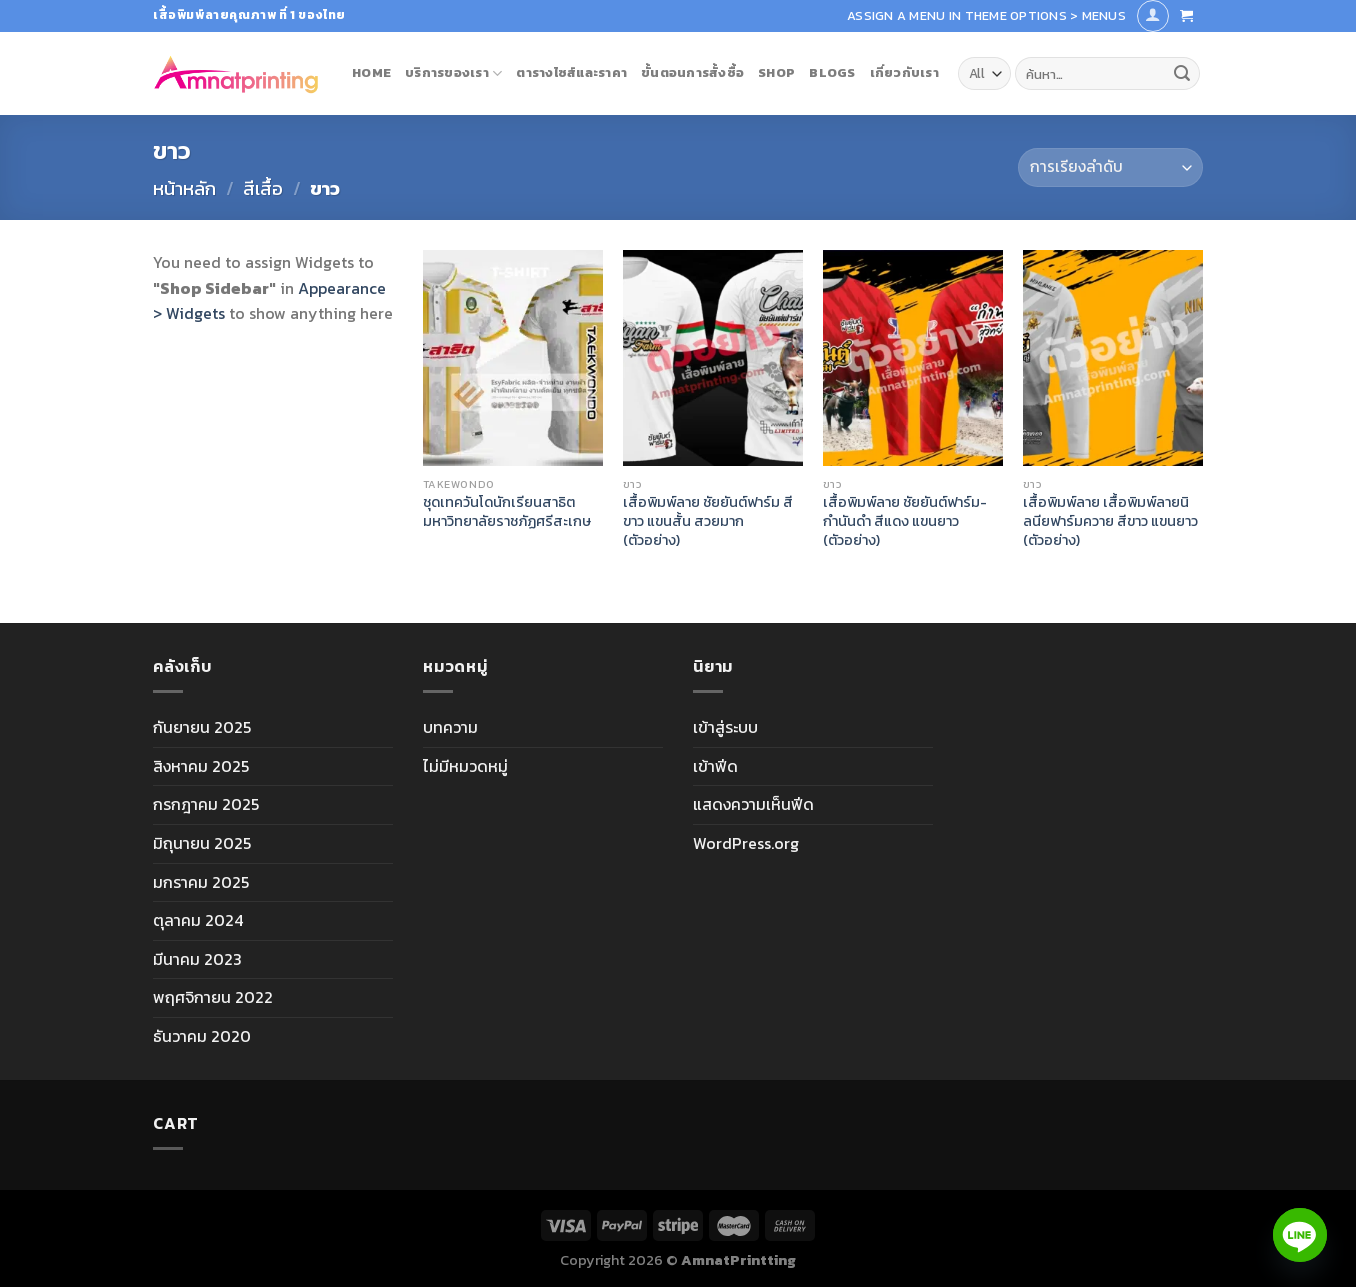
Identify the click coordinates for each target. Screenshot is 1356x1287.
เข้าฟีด (715, 766)
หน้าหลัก (184, 188)
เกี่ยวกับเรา (904, 72)
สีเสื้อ (263, 188)
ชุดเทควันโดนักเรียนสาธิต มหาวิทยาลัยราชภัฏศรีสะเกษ (507, 511)
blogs (832, 72)
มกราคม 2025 (201, 882)
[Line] (1300, 1235)
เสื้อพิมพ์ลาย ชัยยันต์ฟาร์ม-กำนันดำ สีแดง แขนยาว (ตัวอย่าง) (905, 521)
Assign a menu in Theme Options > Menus (986, 15)
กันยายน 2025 (202, 727)
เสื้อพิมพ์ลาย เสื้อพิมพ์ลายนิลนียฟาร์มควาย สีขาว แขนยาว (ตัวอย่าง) (1110, 521)
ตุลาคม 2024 (198, 920)
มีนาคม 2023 (197, 959)
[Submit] (1182, 74)
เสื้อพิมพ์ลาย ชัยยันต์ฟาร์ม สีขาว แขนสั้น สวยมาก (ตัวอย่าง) (708, 521)
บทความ (450, 727)
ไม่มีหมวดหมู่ (465, 766)
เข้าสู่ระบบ (725, 727)
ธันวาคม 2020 (202, 1036)
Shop (776, 72)
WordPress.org (746, 843)
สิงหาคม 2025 (201, 766)
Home (371, 72)
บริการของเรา (453, 73)
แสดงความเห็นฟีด (753, 804)
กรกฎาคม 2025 (206, 804)
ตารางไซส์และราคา (571, 72)
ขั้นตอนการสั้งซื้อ (692, 72)
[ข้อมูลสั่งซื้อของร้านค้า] (1110, 167)
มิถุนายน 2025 (202, 843)
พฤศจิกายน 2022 (213, 997)
